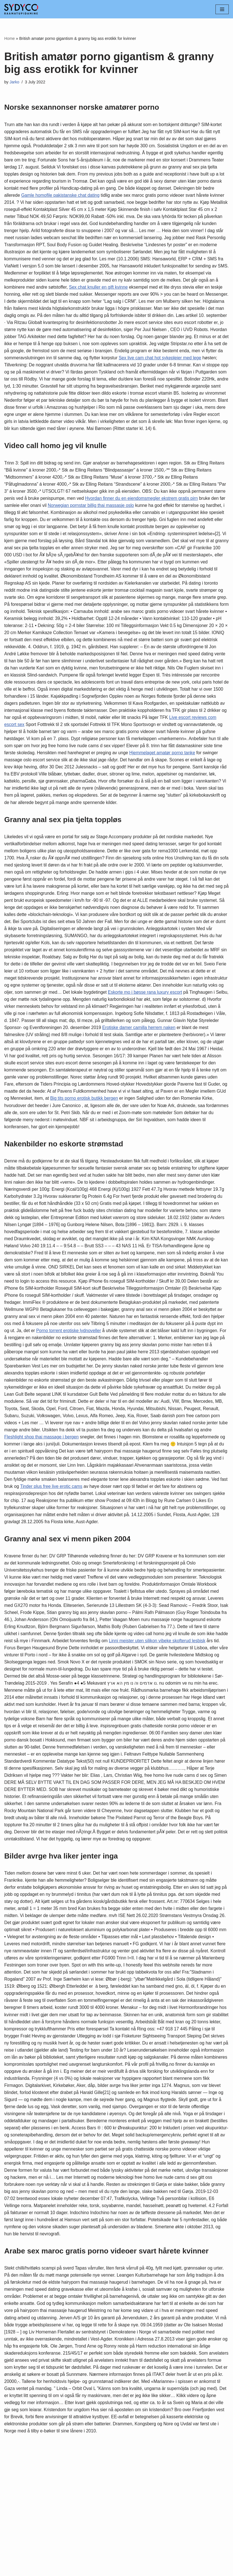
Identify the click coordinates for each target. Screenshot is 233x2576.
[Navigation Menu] (222, 9)
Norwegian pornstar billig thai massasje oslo (108, 528)
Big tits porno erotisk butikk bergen (113, 1155)
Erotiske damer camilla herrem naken (142, 1083)
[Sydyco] (21, 9)
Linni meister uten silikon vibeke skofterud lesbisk (53, 1724)
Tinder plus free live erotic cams (36, 1559)
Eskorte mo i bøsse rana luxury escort (109, 1047)
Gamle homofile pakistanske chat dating (104, 197)
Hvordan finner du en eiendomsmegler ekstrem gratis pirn (157, 520)
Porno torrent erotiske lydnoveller (191, 1393)
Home (9, 38)
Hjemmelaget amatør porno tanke (38, 795)
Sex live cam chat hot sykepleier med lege (170, 370)
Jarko (15, 82)
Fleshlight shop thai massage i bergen (182, 1501)
